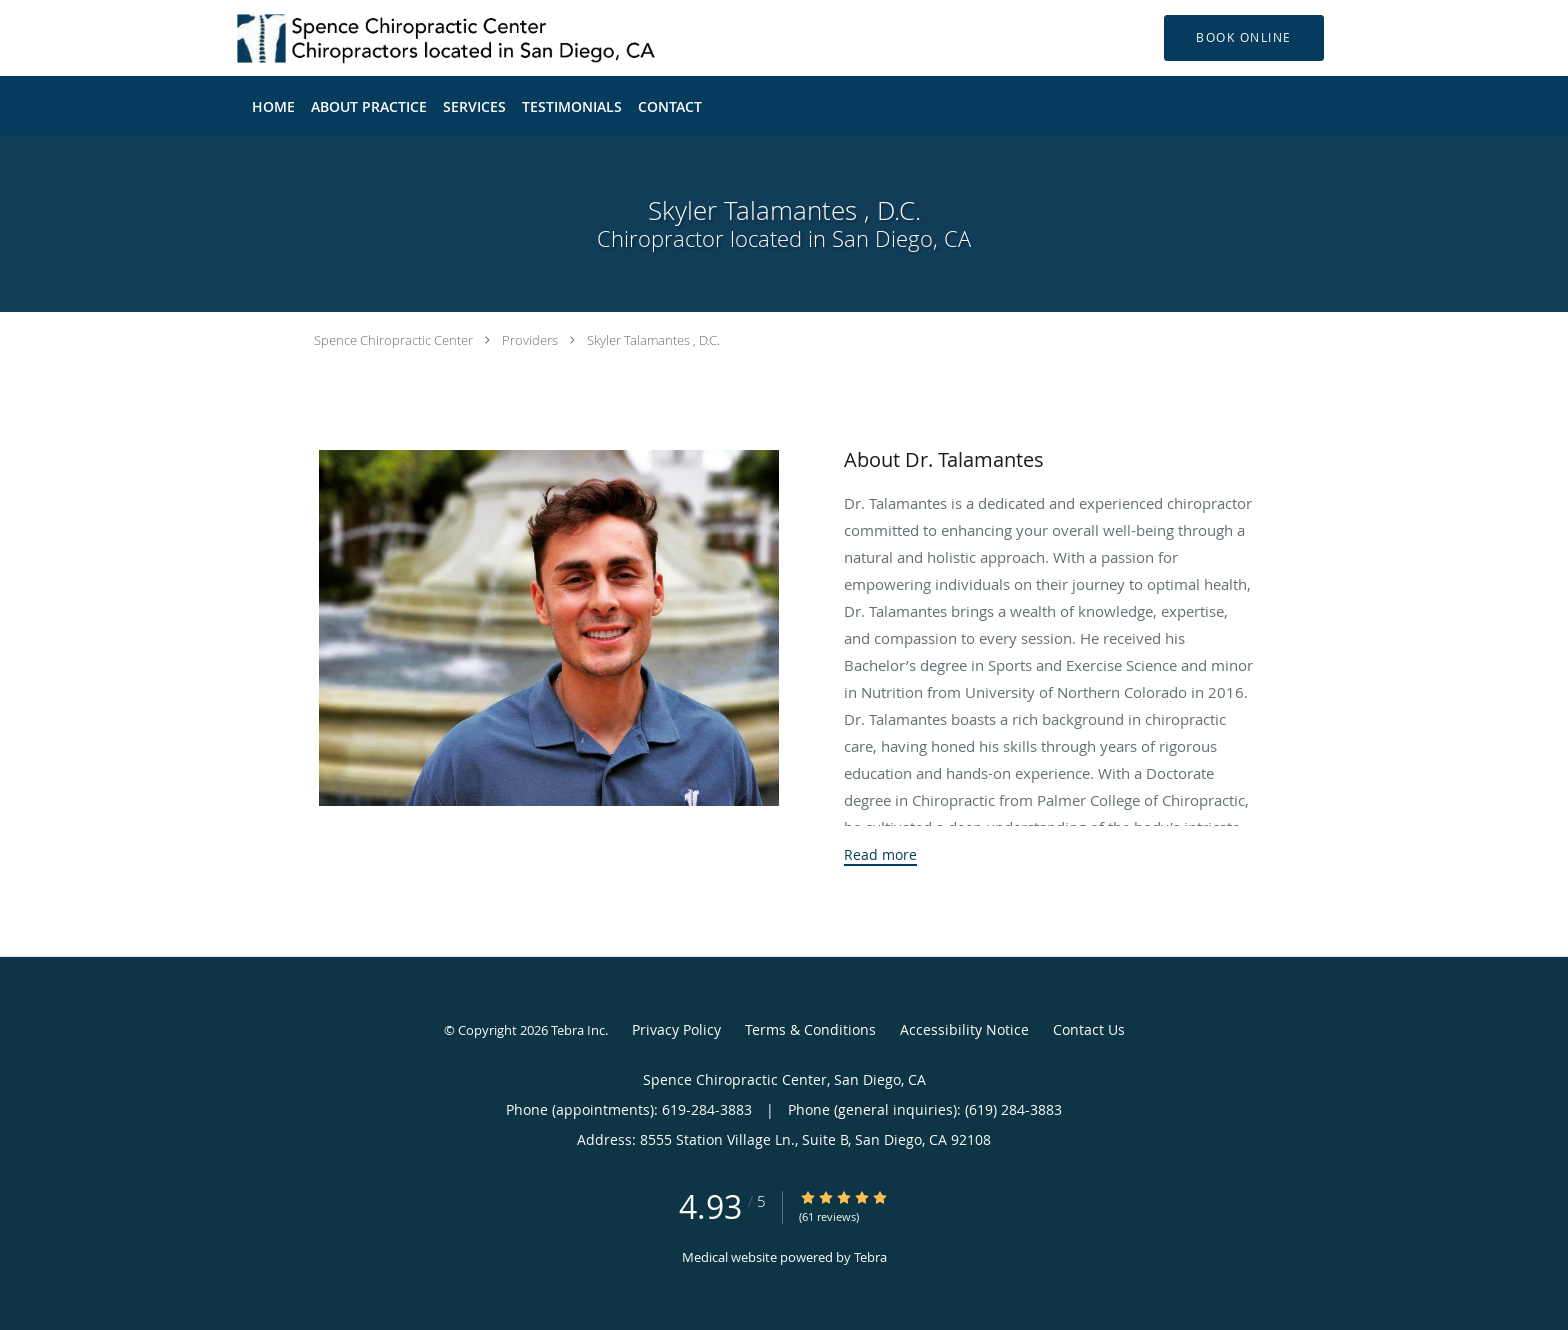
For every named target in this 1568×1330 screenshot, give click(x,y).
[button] (1244, 38)
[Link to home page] (419, 38)
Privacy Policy (676, 1029)
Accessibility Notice (964, 1029)
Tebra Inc (578, 1030)
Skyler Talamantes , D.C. (653, 340)
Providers (530, 340)
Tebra (870, 1257)
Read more (880, 855)
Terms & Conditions (810, 1029)
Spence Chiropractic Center (393, 340)
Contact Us (1089, 1029)
